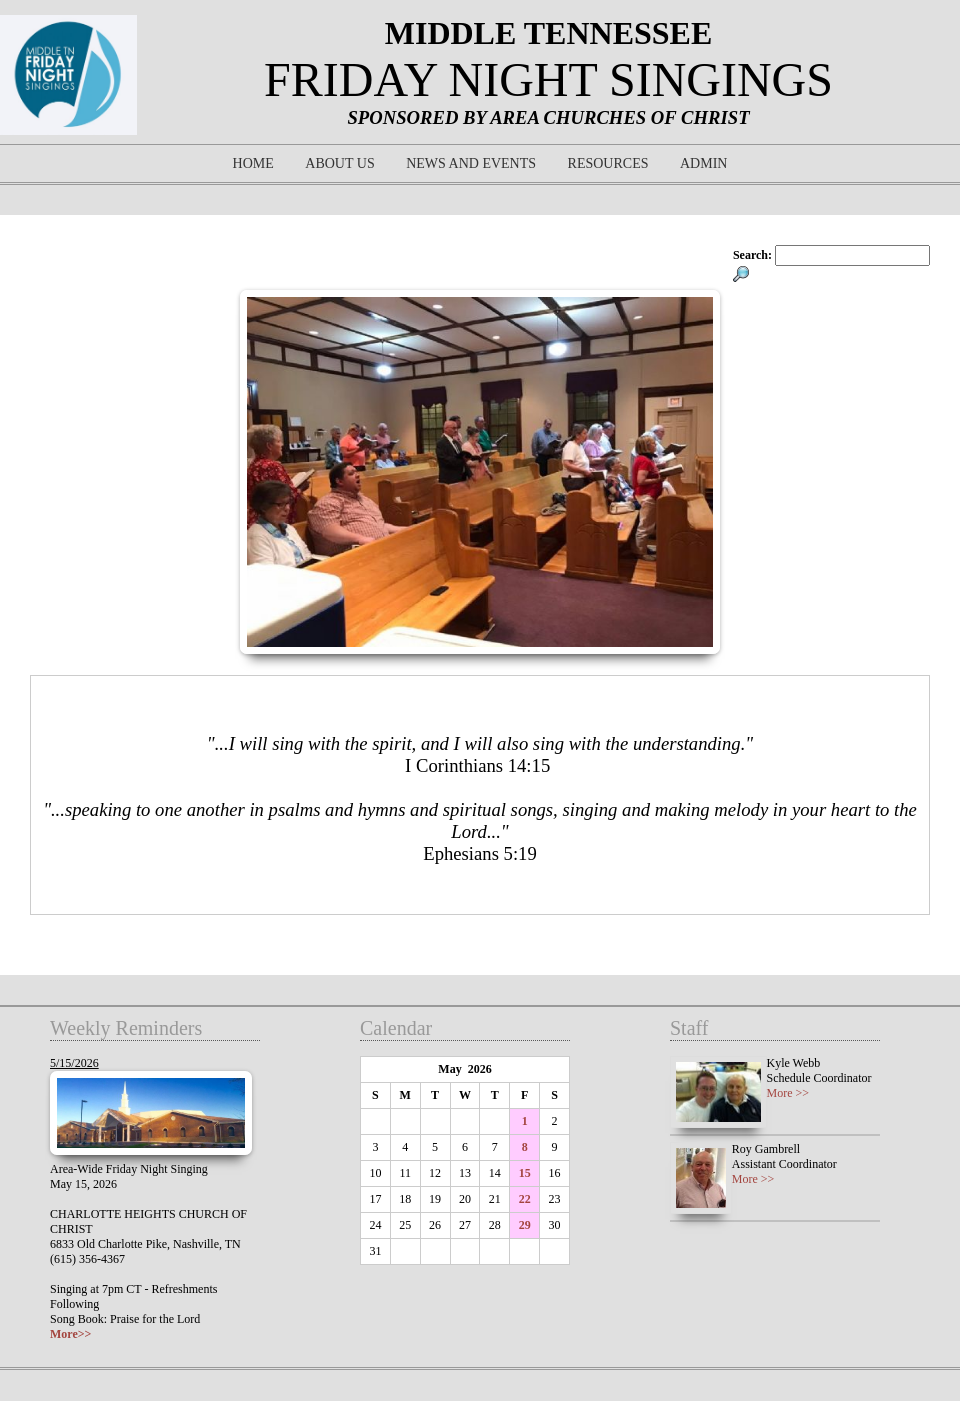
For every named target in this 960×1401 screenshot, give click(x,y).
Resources (608, 163)
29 (525, 1225)
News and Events (471, 163)
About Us (339, 163)
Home (253, 163)
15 (525, 1173)
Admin (703, 163)
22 (525, 1199)
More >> (788, 1093)
